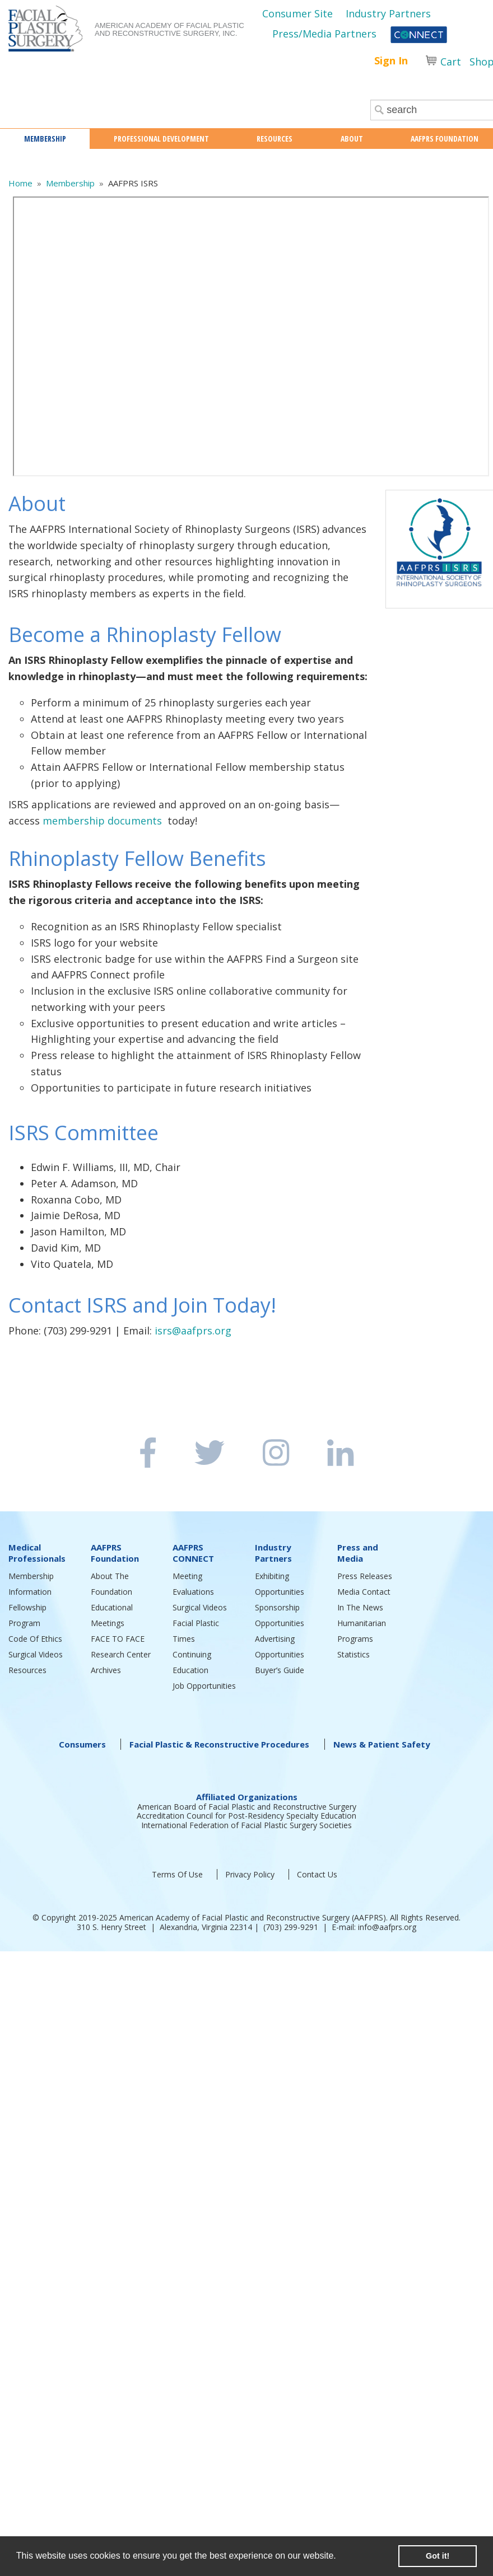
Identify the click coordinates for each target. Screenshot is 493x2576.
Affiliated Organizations (246, 1796)
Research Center (121, 1654)
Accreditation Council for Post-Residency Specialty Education (246, 1815)
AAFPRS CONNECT (193, 1553)
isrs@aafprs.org (193, 1330)
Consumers (82, 1744)
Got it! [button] (437, 2555)
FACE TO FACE (118, 1638)
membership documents (102, 820)
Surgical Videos (35, 1654)
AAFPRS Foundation (115, 1553)
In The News (360, 1607)
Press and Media (357, 1553)
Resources (27, 1670)
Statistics (353, 1654)
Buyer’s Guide (279, 1670)
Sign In (391, 60)
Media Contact (363, 1591)
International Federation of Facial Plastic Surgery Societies (246, 1825)
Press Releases (364, 1576)
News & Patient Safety (381, 1744)
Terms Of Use (177, 1874)
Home (20, 183)
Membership (70, 183)
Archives (106, 1670)
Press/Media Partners (324, 33)
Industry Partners (388, 13)
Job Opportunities (204, 1685)
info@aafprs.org (387, 1927)
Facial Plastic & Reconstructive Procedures (219, 1744)
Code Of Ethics (35, 1638)
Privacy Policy (250, 1874)
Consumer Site (297, 13)
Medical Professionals (37, 1553)
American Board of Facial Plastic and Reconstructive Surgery (246, 1806)
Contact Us (317, 1874)
